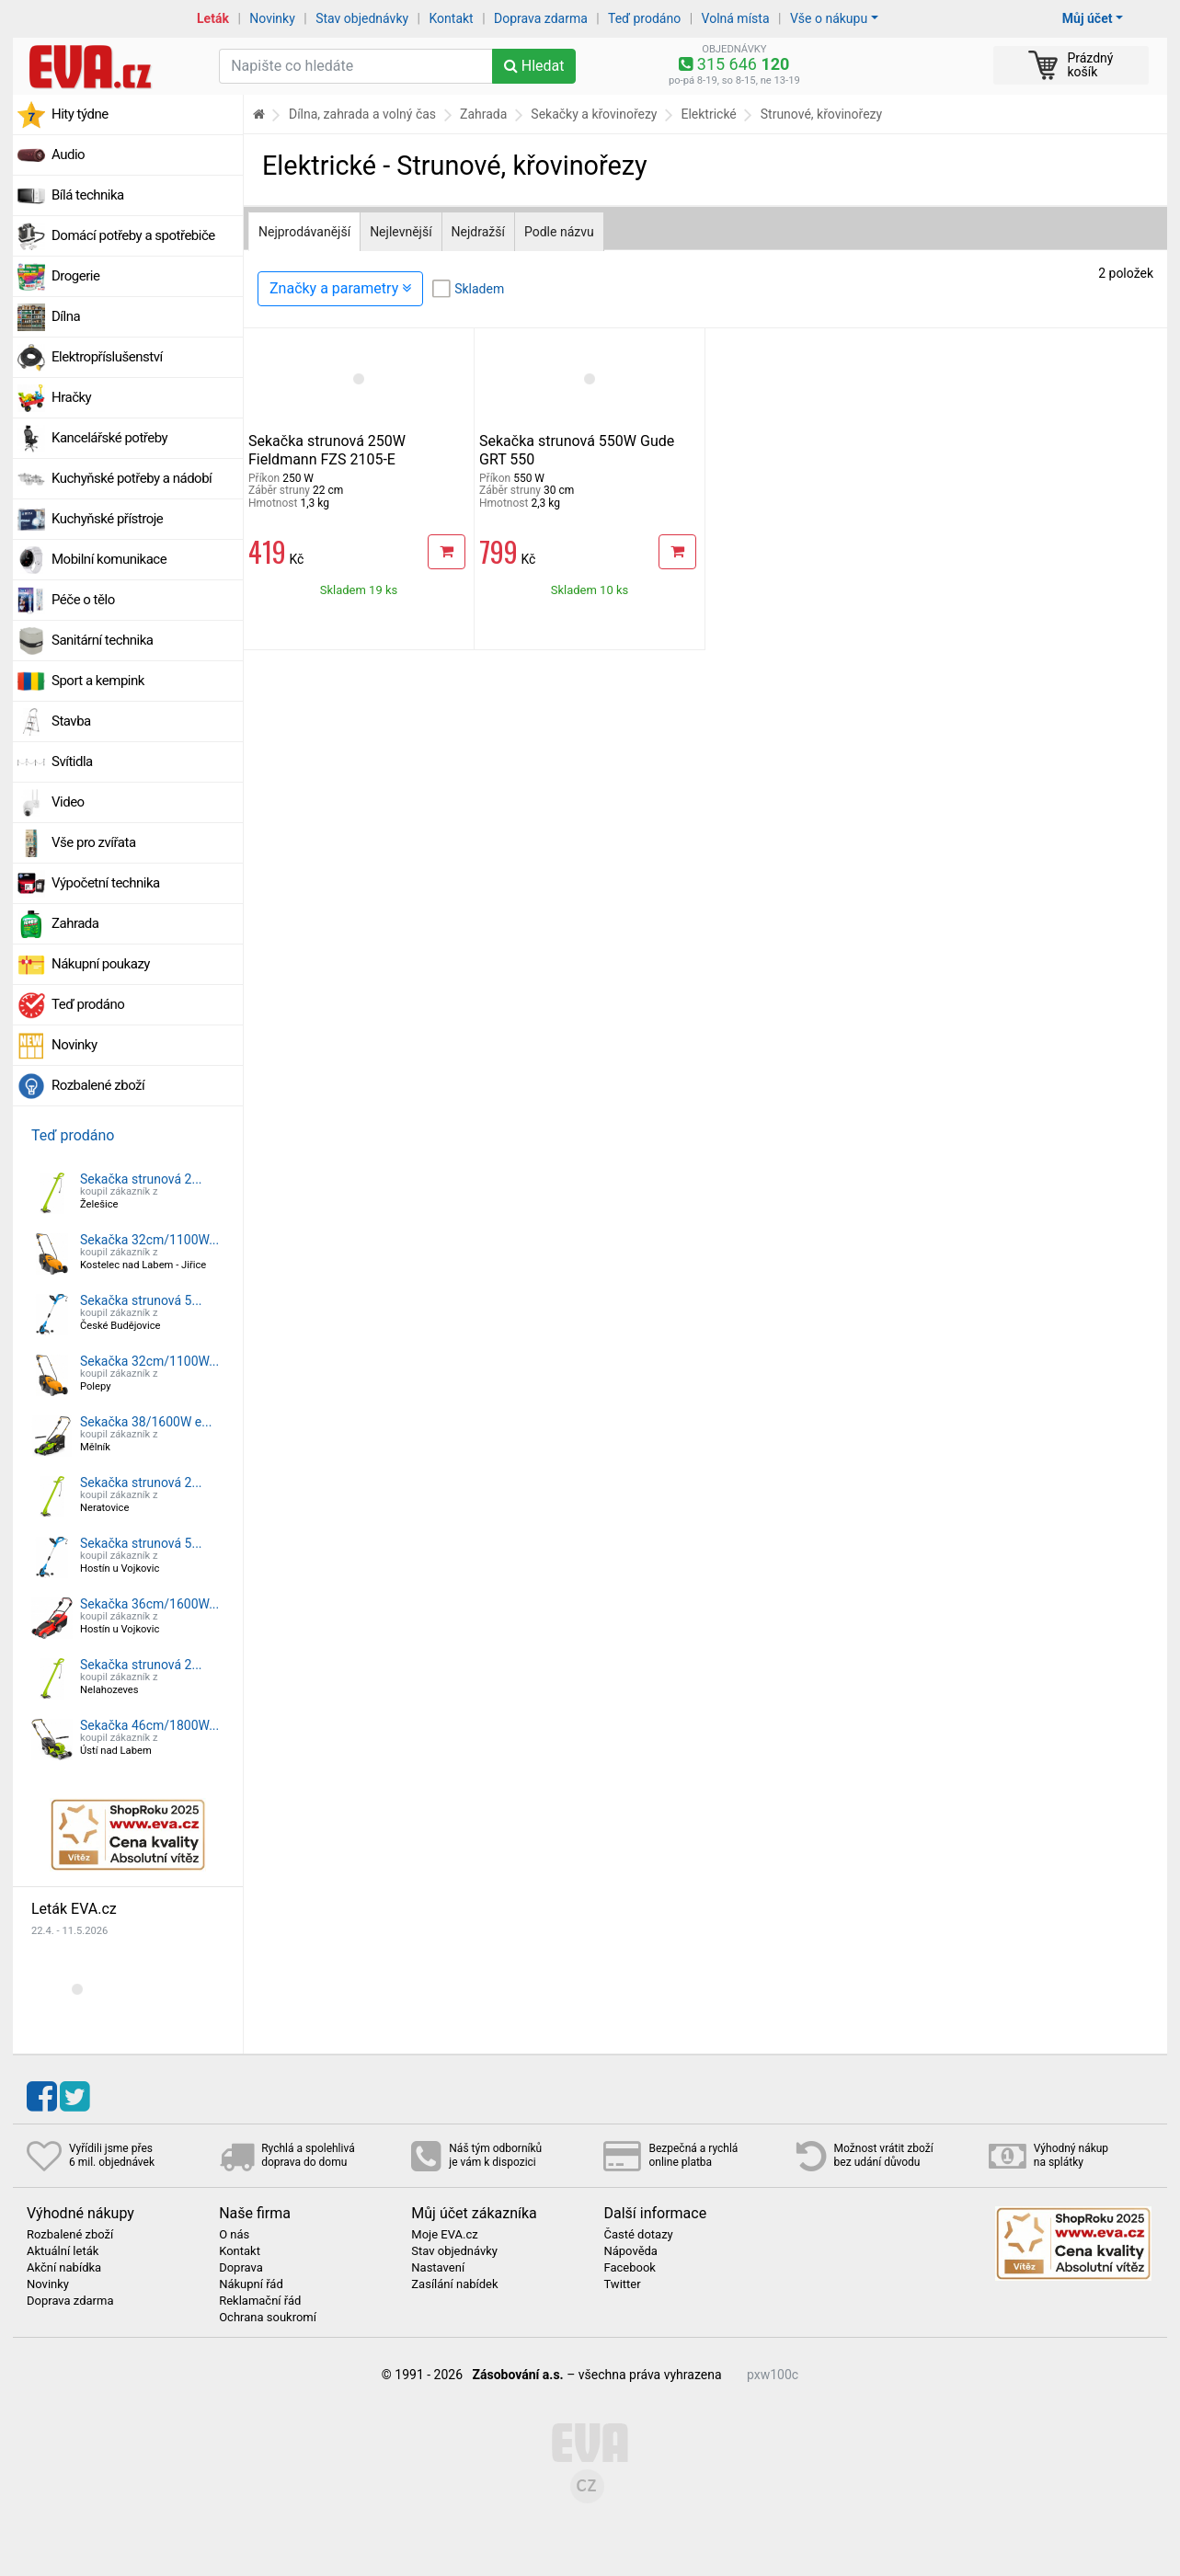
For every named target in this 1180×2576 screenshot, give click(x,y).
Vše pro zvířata (94, 842)
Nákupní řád (251, 2284)
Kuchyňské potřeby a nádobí (132, 478)
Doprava (241, 2267)
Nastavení (437, 2267)
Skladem (479, 288)
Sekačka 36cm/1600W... (149, 1604)
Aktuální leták (62, 2251)
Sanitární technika (103, 640)
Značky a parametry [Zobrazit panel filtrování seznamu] (340, 288)
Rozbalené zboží (98, 1085)
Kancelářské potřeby (109, 437)
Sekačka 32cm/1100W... (149, 1239)
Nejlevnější (400, 231)
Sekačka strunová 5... (141, 1300)
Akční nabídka (64, 2267)
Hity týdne (80, 114)
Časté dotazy (637, 2234)
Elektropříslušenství (107, 357)
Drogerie (75, 276)
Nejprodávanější (304, 231)
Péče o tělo (83, 599)
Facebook (629, 2267)
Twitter (621, 2284)
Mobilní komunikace (109, 559)
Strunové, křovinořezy (821, 114)
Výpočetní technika (106, 883)
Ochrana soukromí (267, 2317)
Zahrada (75, 923)
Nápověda (630, 2251)
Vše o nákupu (828, 18)
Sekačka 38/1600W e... (146, 1421)
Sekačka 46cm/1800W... (149, 1725)
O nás (234, 2234)
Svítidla (72, 761)
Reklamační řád (260, 2301)
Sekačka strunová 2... (141, 1179)
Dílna (66, 316)
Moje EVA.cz (444, 2234)
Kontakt (452, 18)
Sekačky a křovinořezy (594, 114)
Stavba (71, 721)
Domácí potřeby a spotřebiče (133, 235)
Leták (213, 18)
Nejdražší (478, 231)
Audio (68, 154)
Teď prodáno (644, 18)
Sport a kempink (98, 680)
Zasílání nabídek (454, 2284)
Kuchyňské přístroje (107, 518)
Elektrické (708, 114)
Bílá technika (88, 195)
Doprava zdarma (541, 18)
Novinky (272, 18)
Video (68, 802)
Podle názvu (559, 231)
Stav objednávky (361, 18)
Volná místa (736, 18)
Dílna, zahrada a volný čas (362, 114)
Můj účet (1087, 18)
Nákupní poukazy (101, 964)
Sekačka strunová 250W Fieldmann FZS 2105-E (327, 450)
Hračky (71, 397)
